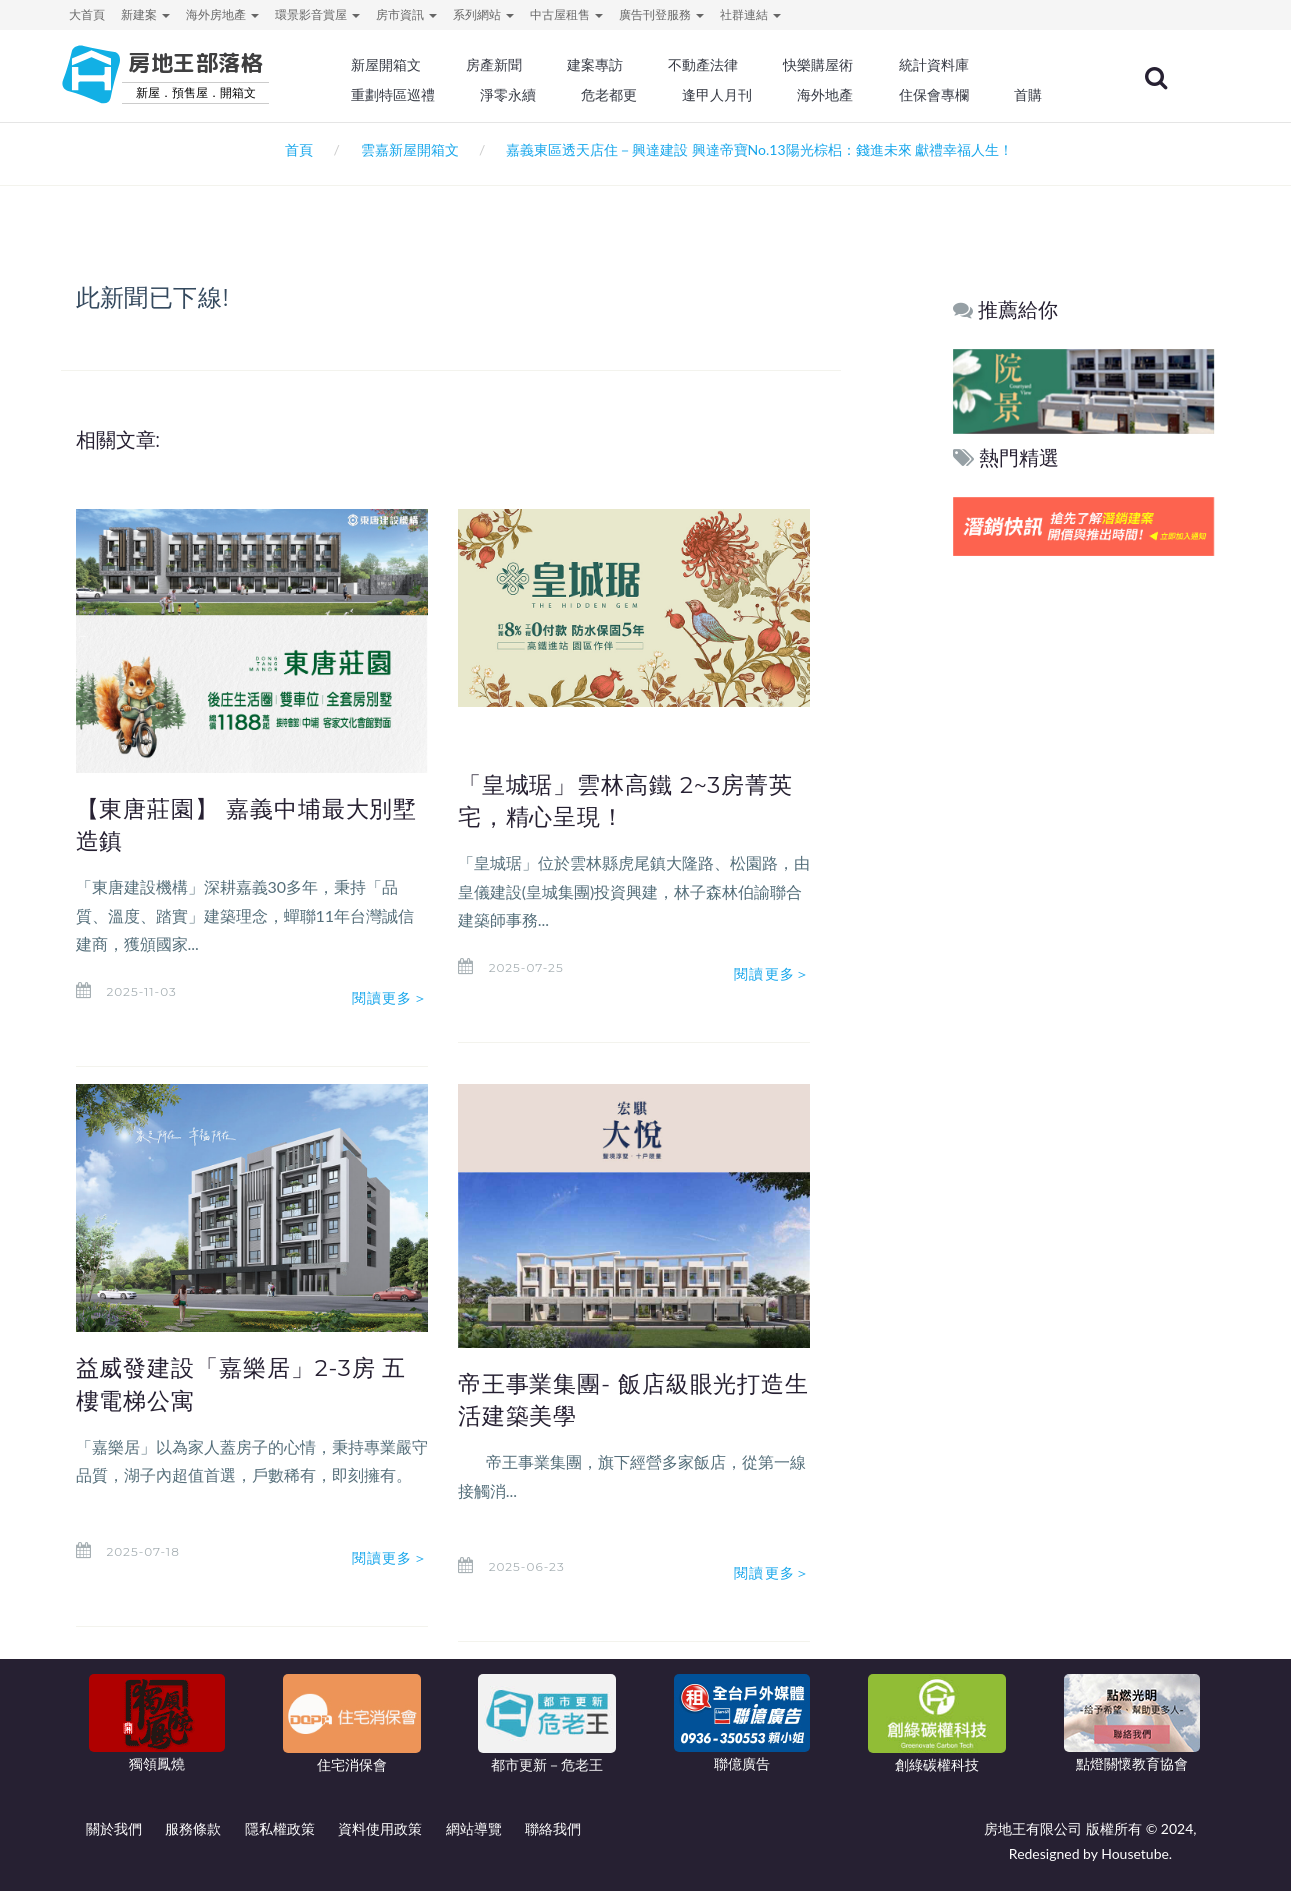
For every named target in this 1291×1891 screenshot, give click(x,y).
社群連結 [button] (750, 14)
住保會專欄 (940, 95)
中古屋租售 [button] (566, 14)
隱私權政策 (280, 1828)
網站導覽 (474, 1828)
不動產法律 (710, 65)
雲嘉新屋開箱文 (410, 149)
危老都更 (617, 95)
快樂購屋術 (825, 65)
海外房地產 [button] (222, 14)
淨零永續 (516, 95)
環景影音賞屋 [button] (317, 14)
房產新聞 (502, 65)
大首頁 (87, 14)
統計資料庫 (940, 65)
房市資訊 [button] (406, 14)
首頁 (295, 149)
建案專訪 (603, 65)
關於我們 (114, 1828)
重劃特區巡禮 (401, 95)
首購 (1033, 95)
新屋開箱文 (394, 65)
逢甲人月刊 (724, 95)
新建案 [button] (145, 14)
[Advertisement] (1084, 866)
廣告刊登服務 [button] (661, 14)
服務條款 (193, 1828)
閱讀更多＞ (390, 998)
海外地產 (832, 95)
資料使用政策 (380, 1828)
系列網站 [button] (483, 14)
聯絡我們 (553, 1828)
